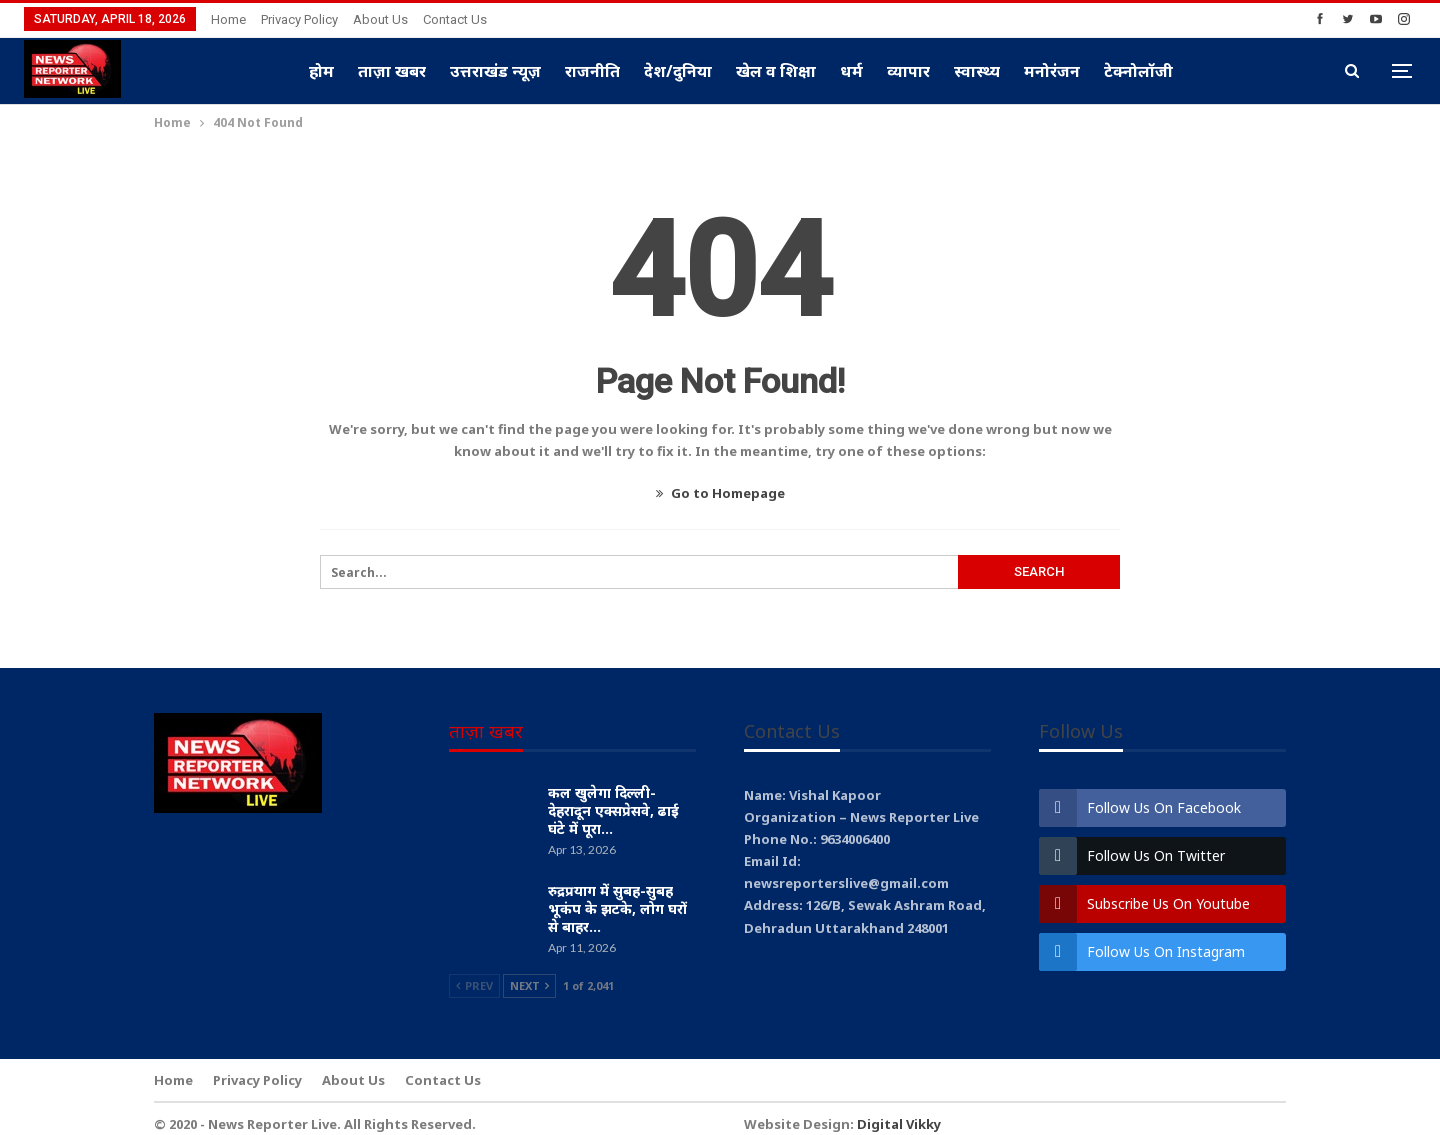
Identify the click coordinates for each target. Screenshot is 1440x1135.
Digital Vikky (899, 1124)
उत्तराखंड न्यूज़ (495, 71)
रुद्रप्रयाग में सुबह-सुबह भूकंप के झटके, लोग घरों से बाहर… (617, 908)
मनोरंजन (1052, 71)
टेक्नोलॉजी (1138, 71)
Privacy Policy (299, 19)
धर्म (851, 71)
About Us (380, 19)
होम (321, 71)
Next (529, 985)
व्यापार (908, 71)
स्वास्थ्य (977, 71)
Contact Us (455, 19)
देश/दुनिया (678, 71)
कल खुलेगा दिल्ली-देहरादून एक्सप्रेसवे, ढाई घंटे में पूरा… (613, 810)
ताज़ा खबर (392, 71)
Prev (474, 985)
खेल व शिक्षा (776, 71)
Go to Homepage (720, 493)
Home (228, 19)
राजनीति (592, 71)
